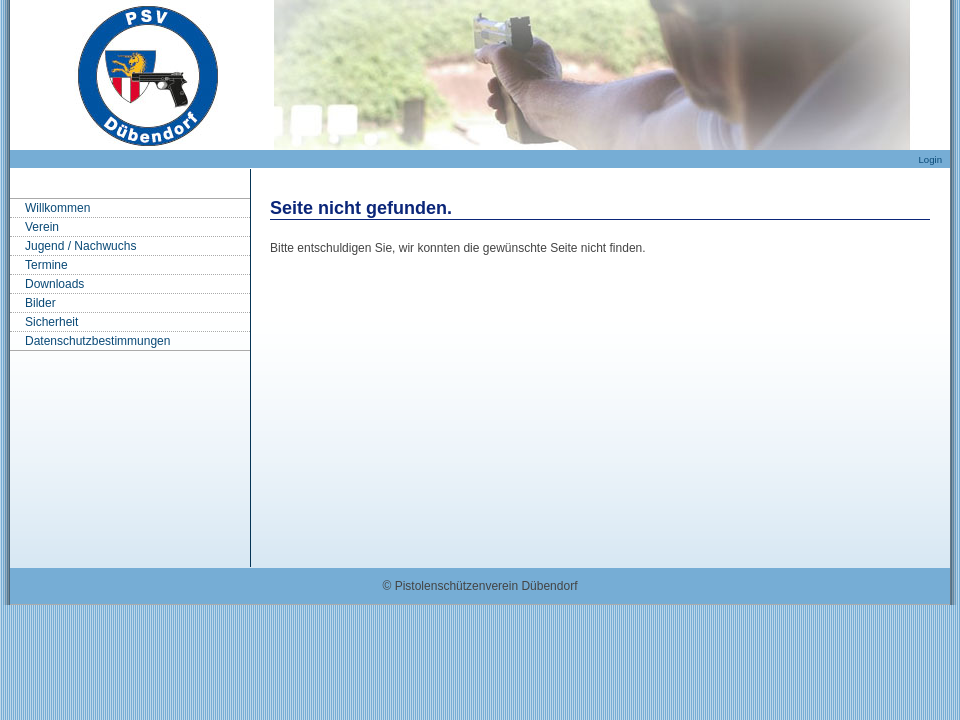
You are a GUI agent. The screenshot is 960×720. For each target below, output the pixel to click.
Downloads (54, 284)
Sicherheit (51, 322)
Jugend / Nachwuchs (80, 246)
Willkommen (57, 208)
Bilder (40, 303)
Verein (42, 227)
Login (930, 159)
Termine (46, 265)
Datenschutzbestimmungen (97, 341)
